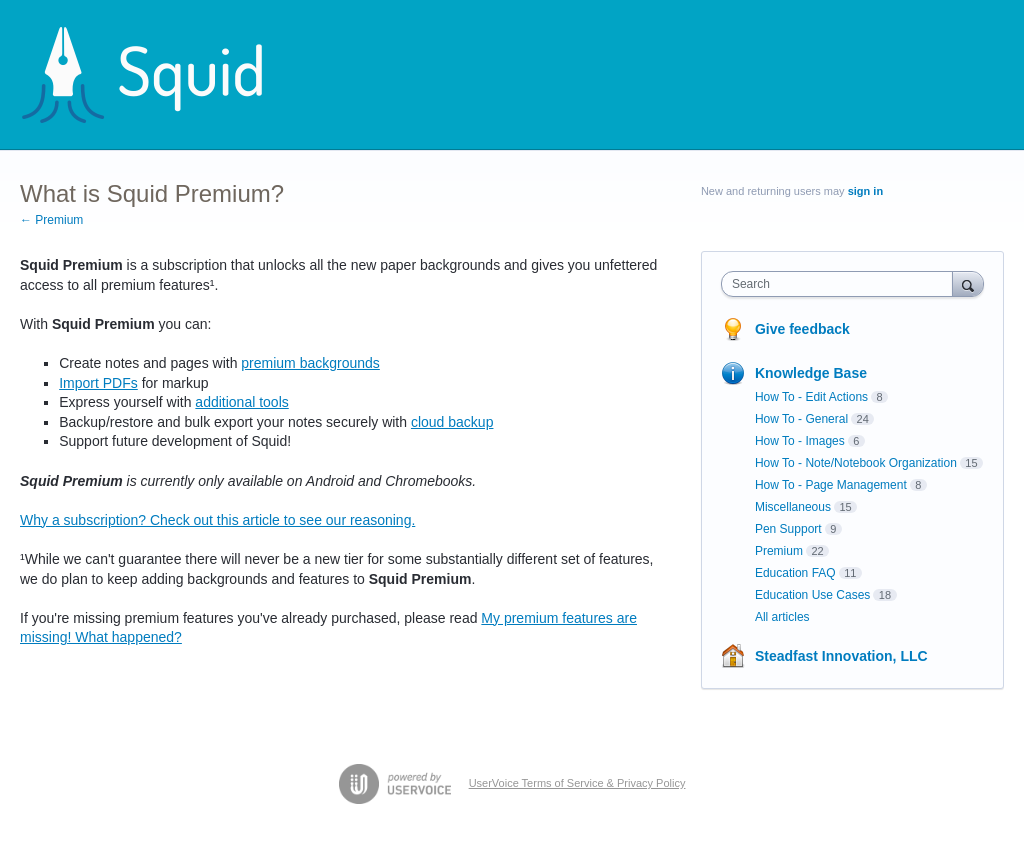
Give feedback (802, 329)
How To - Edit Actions (811, 397)
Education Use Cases (812, 595)
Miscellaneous (793, 507)
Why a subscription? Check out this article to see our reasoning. (217, 520)
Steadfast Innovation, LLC (841, 656)
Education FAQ (795, 573)
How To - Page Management (831, 485)
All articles (782, 617)
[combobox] (841, 284)
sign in (865, 191)
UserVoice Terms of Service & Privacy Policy (577, 783)
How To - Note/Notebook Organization (856, 463)
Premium (779, 551)
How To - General (801, 419)
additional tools (241, 402)
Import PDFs (98, 383)
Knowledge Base (811, 373)
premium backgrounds (310, 363)
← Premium (51, 220)
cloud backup (452, 422)
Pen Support (788, 529)
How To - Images (800, 441)
